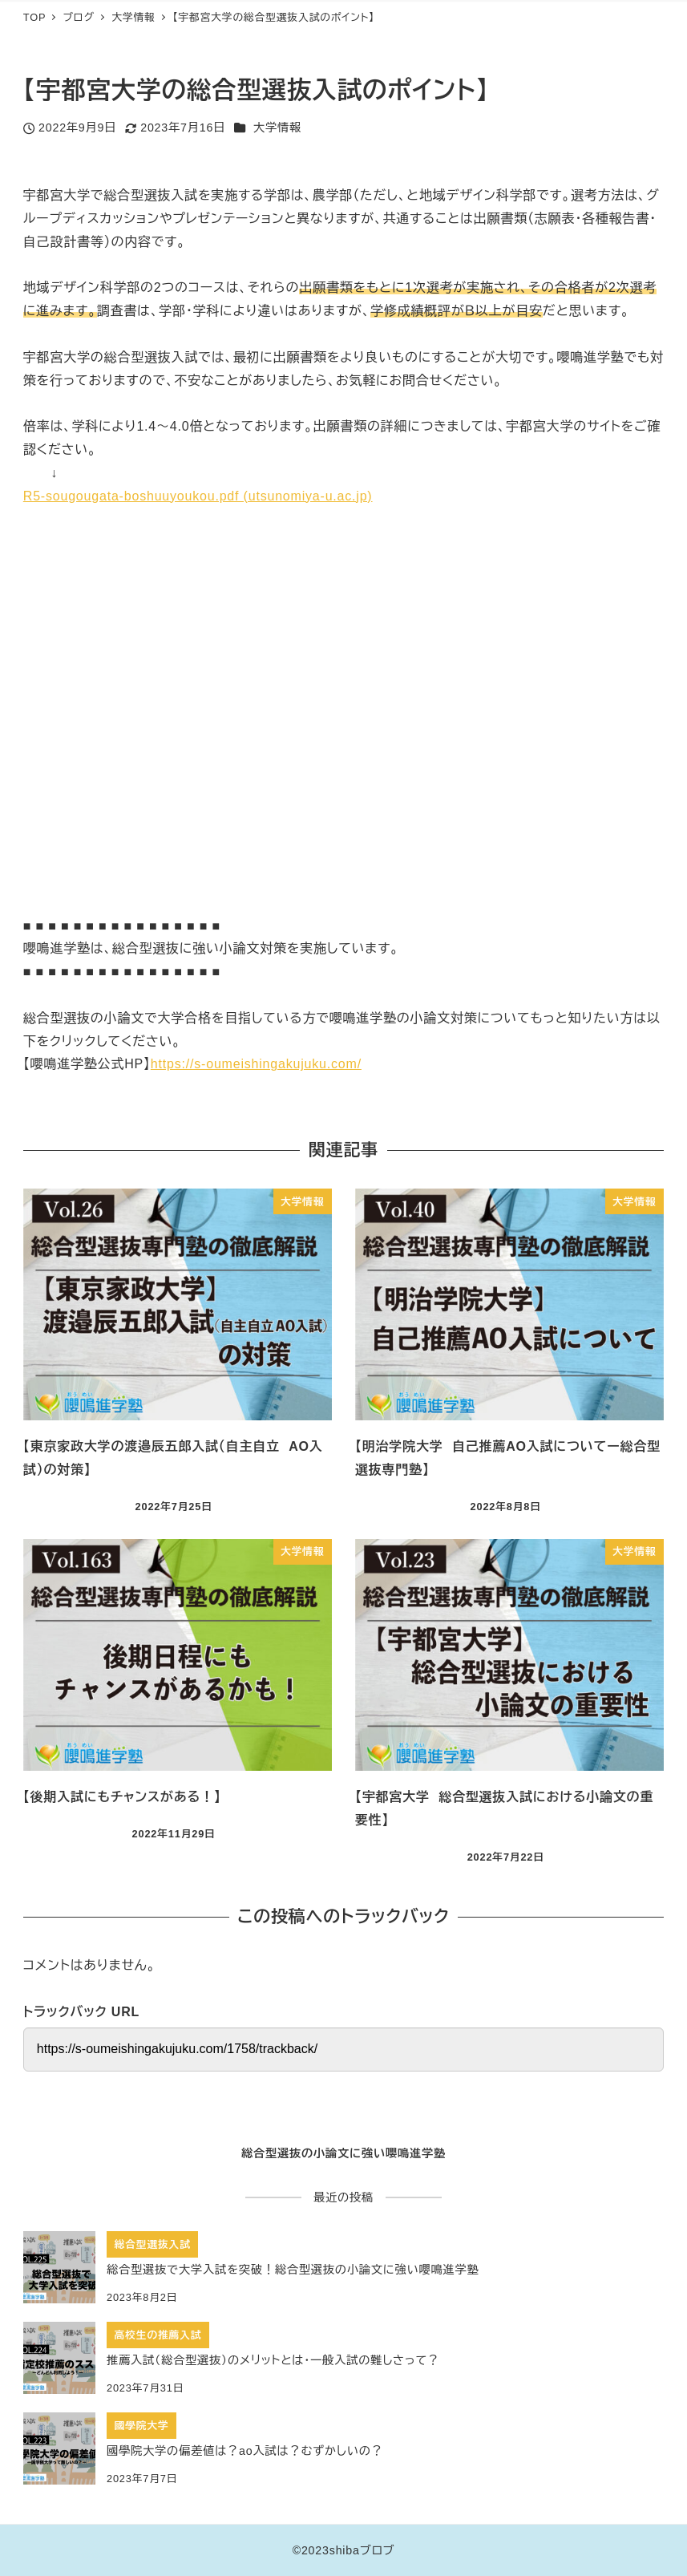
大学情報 (277, 127)
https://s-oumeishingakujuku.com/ (256, 1064)
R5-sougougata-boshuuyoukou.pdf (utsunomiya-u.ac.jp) (198, 496)
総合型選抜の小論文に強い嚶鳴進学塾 (343, 2153)
